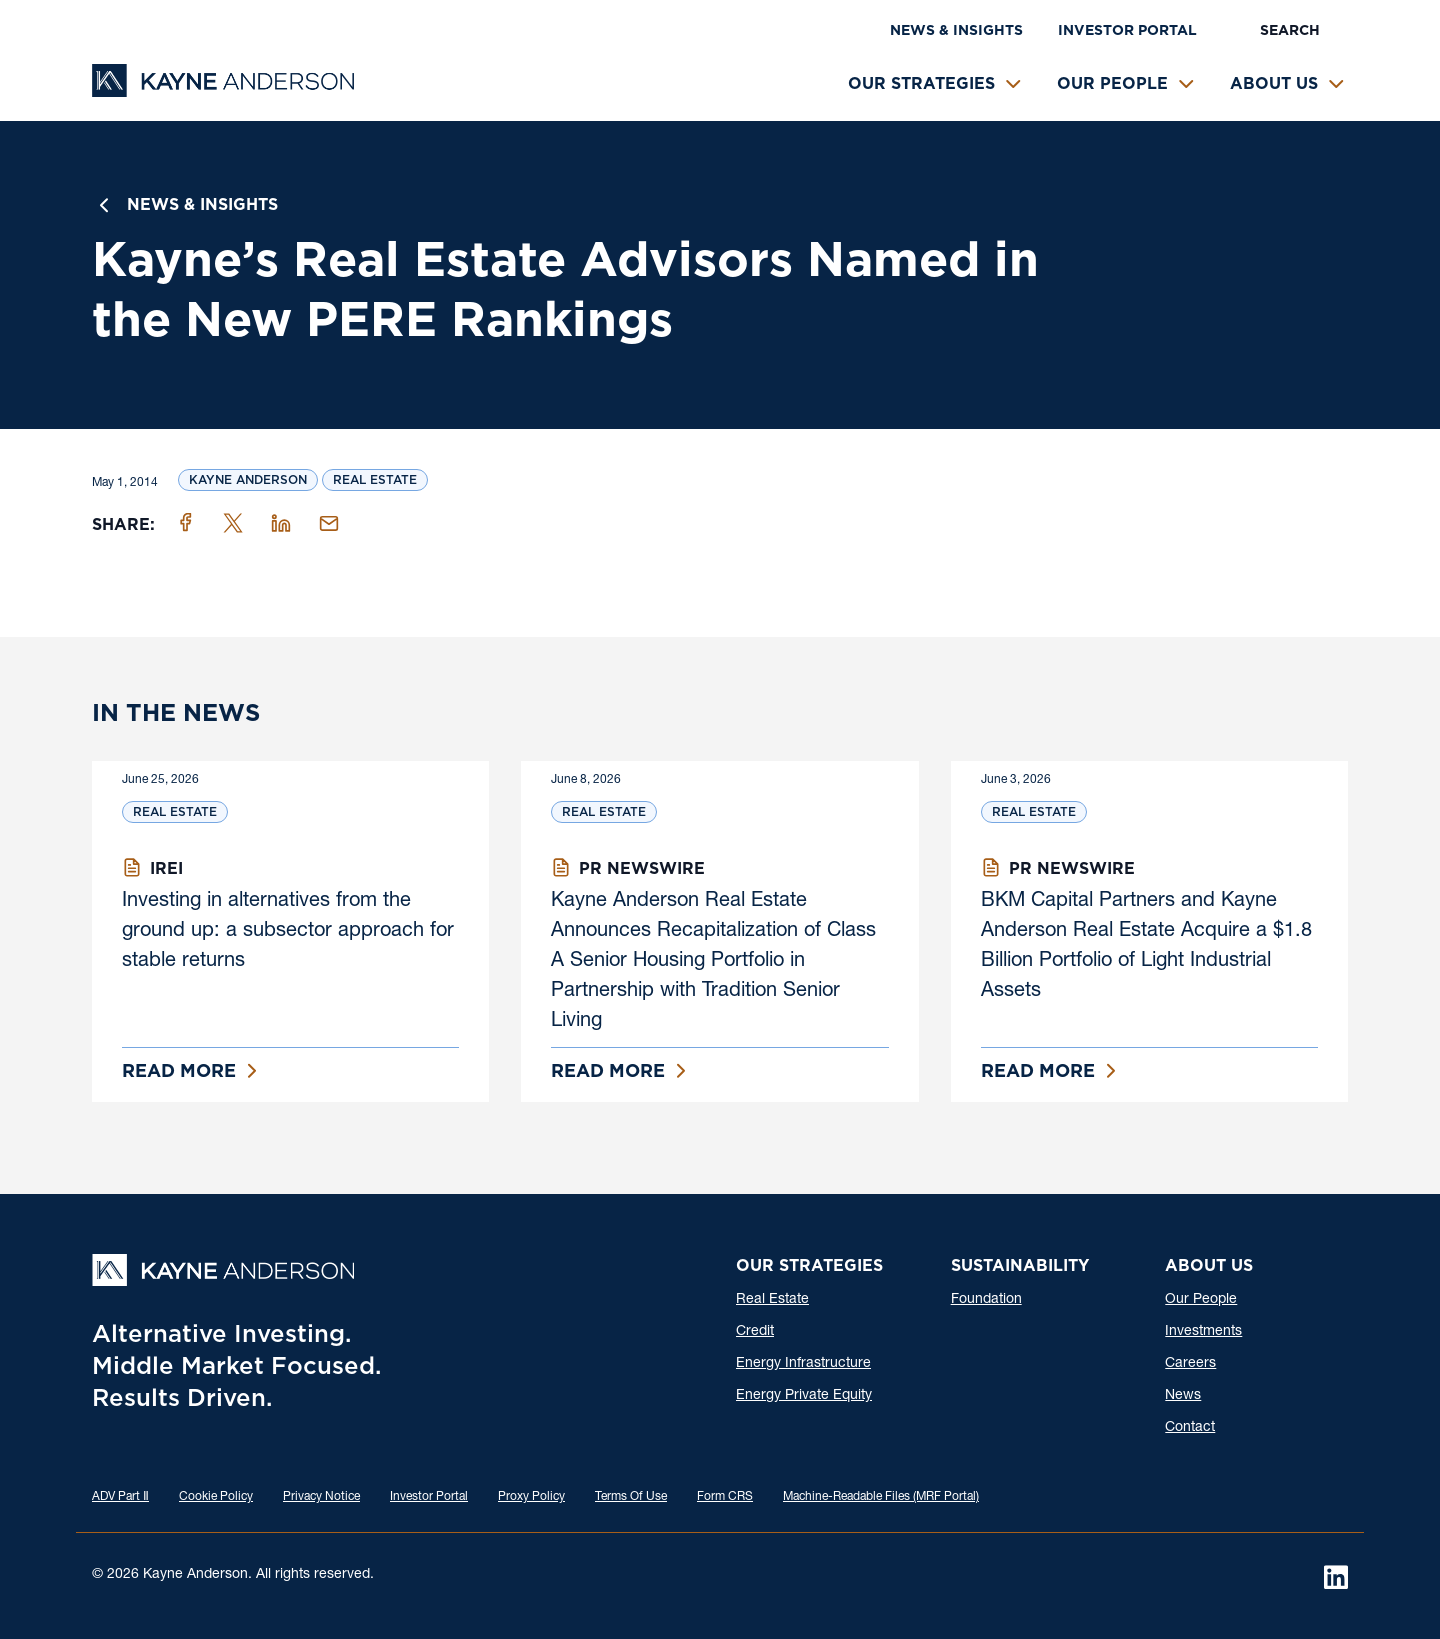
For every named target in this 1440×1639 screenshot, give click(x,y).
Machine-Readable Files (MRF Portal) (881, 1497)
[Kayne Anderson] (223, 90)
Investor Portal (1127, 30)
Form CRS (725, 1497)
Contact (1190, 1428)
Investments (1203, 1332)
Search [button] (1290, 30)
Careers (1190, 1364)
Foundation (986, 1300)
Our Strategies (921, 83)
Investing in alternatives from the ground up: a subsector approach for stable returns (288, 932)
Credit (755, 1332)
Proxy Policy (531, 1497)
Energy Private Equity (804, 1396)
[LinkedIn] (1336, 1577)
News (1183, 1396)
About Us (1274, 83)
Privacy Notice (321, 1497)
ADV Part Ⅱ (120, 1497)
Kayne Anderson (248, 479)
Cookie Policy (216, 1497)
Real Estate (375, 479)
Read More (179, 1070)
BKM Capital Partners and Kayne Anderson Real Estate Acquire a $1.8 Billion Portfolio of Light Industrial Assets (1146, 947)
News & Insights (956, 30)
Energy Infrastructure (803, 1364)
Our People (1112, 83)
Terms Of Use (631, 1497)
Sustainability (1020, 1265)
